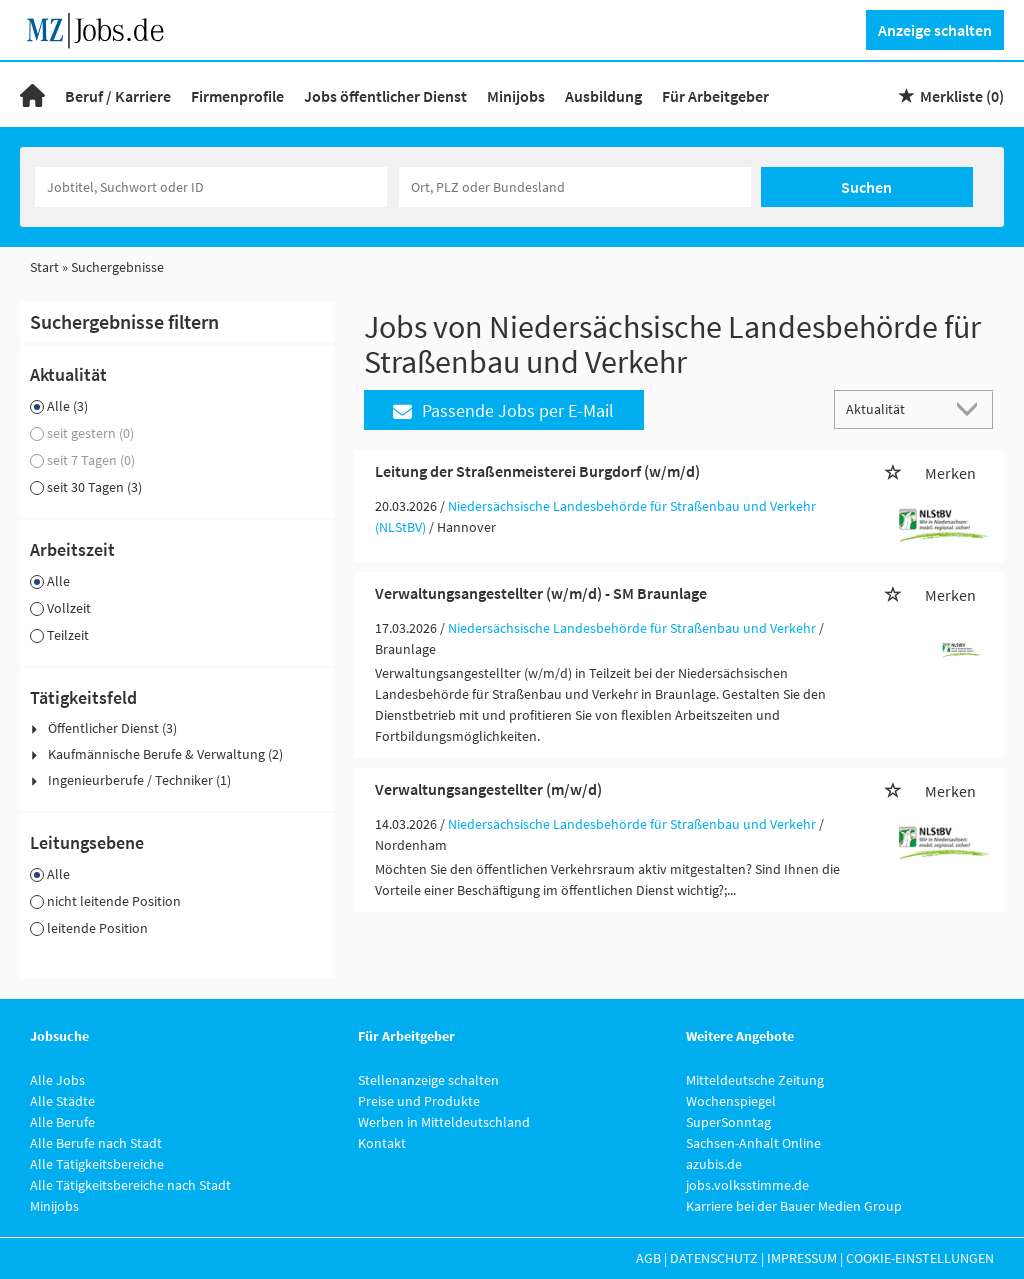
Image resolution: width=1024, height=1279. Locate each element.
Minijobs (516, 96)
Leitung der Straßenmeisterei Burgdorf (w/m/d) (537, 471)
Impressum (802, 1258)
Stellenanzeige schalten (428, 1080)
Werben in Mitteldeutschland (444, 1122)
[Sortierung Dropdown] (972, 408)
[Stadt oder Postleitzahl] (575, 187)
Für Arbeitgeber (715, 96)
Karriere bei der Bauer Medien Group (794, 1206)
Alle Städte (62, 1101)
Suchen (866, 187)
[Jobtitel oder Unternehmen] (211, 187)
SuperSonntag (728, 1122)
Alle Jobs (57, 1080)
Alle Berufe (62, 1122)
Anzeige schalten (935, 30)
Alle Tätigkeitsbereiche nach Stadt (130, 1185)
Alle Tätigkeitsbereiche (97, 1164)
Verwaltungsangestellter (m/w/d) (488, 789)
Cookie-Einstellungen (920, 1258)
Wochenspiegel (731, 1101)
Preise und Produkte (419, 1101)
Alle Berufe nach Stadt (96, 1143)
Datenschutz (714, 1258)
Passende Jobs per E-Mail (503, 410)
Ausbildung (603, 96)
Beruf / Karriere (118, 96)
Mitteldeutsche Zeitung (755, 1080)
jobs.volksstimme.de (747, 1185)
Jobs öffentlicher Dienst (385, 96)
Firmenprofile (237, 96)
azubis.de (714, 1164)
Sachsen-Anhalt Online (753, 1143)
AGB (648, 1258)
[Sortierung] (894, 408)
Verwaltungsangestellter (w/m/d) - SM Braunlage (541, 593)
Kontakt (382, 1143)
